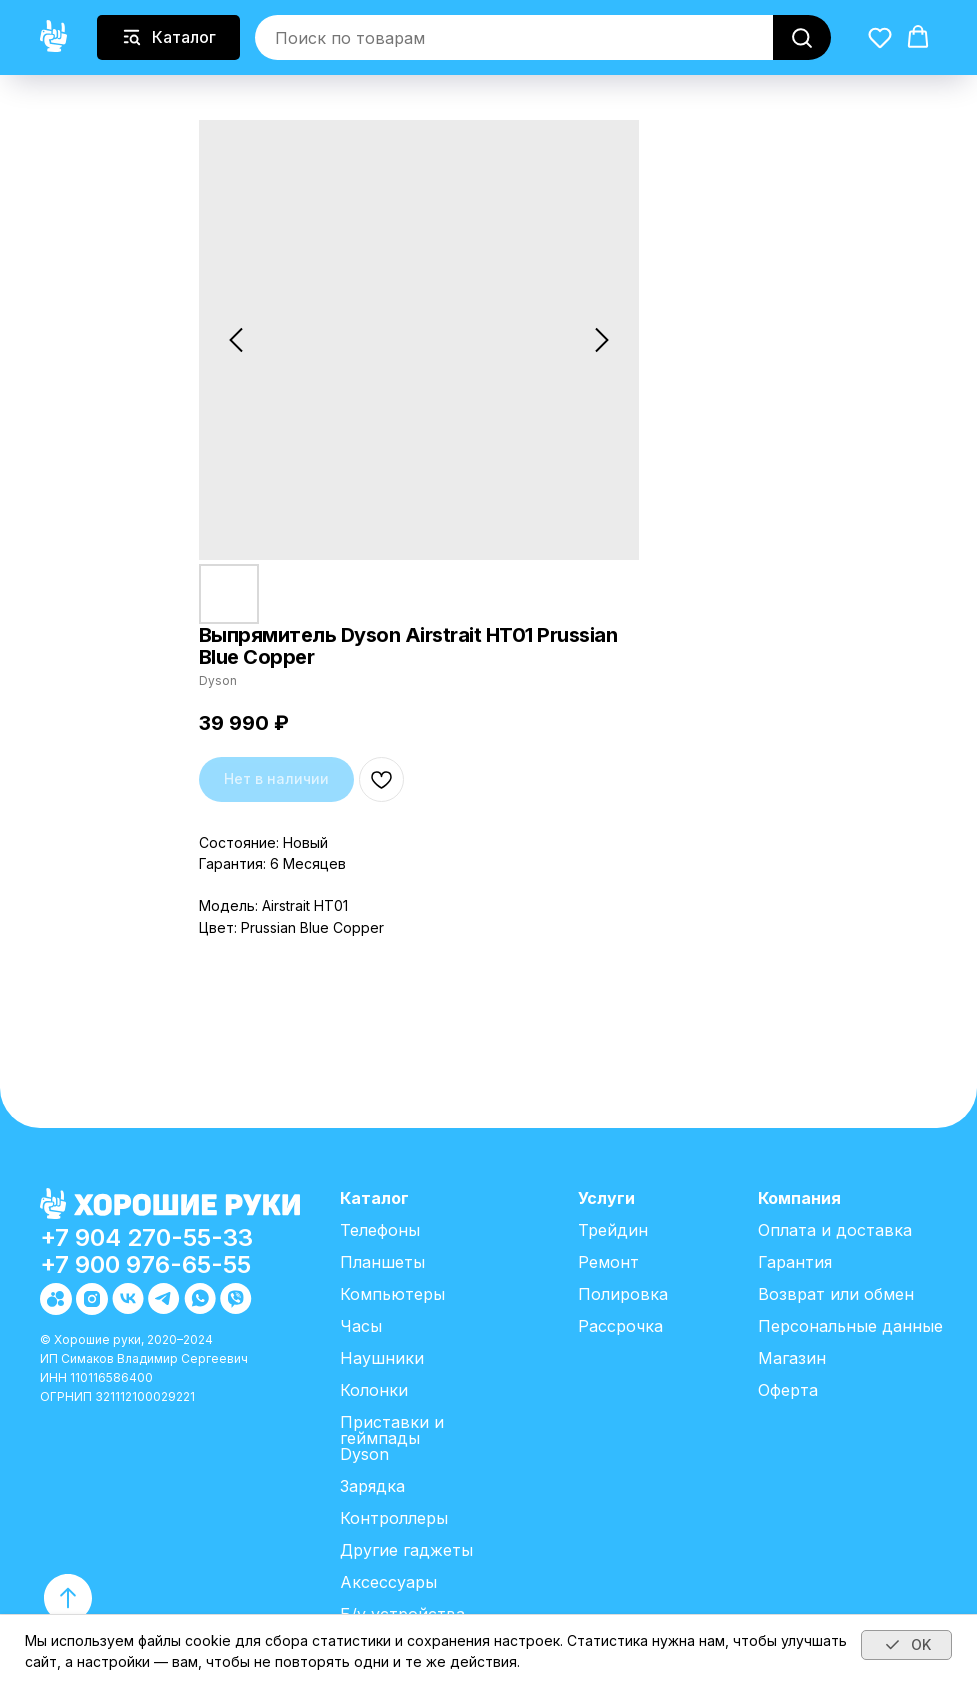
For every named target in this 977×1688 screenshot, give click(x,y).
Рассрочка (620, 1326)
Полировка (623, 1294)
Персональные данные (850, 1326)
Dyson (364, 1454)
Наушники (382, 1358)
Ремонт (608, 1262)
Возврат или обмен (836, 1294)
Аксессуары (388, 1582)
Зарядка (372, 1486)
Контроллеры (394, 1518)
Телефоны (380, 1230)
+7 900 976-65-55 (145, 1264)
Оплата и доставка (835, 1230)
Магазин (792, 1358)
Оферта (788, 1390)
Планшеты (382, 1262)
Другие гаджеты (406, 1550)
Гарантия (795, 1262)
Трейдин (613, 1230)
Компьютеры (392, 1294)
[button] (880, 37)
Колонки (374, 1390)
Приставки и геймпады (392, 1430)
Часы (361, 1326)
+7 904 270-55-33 (146, 1237)
